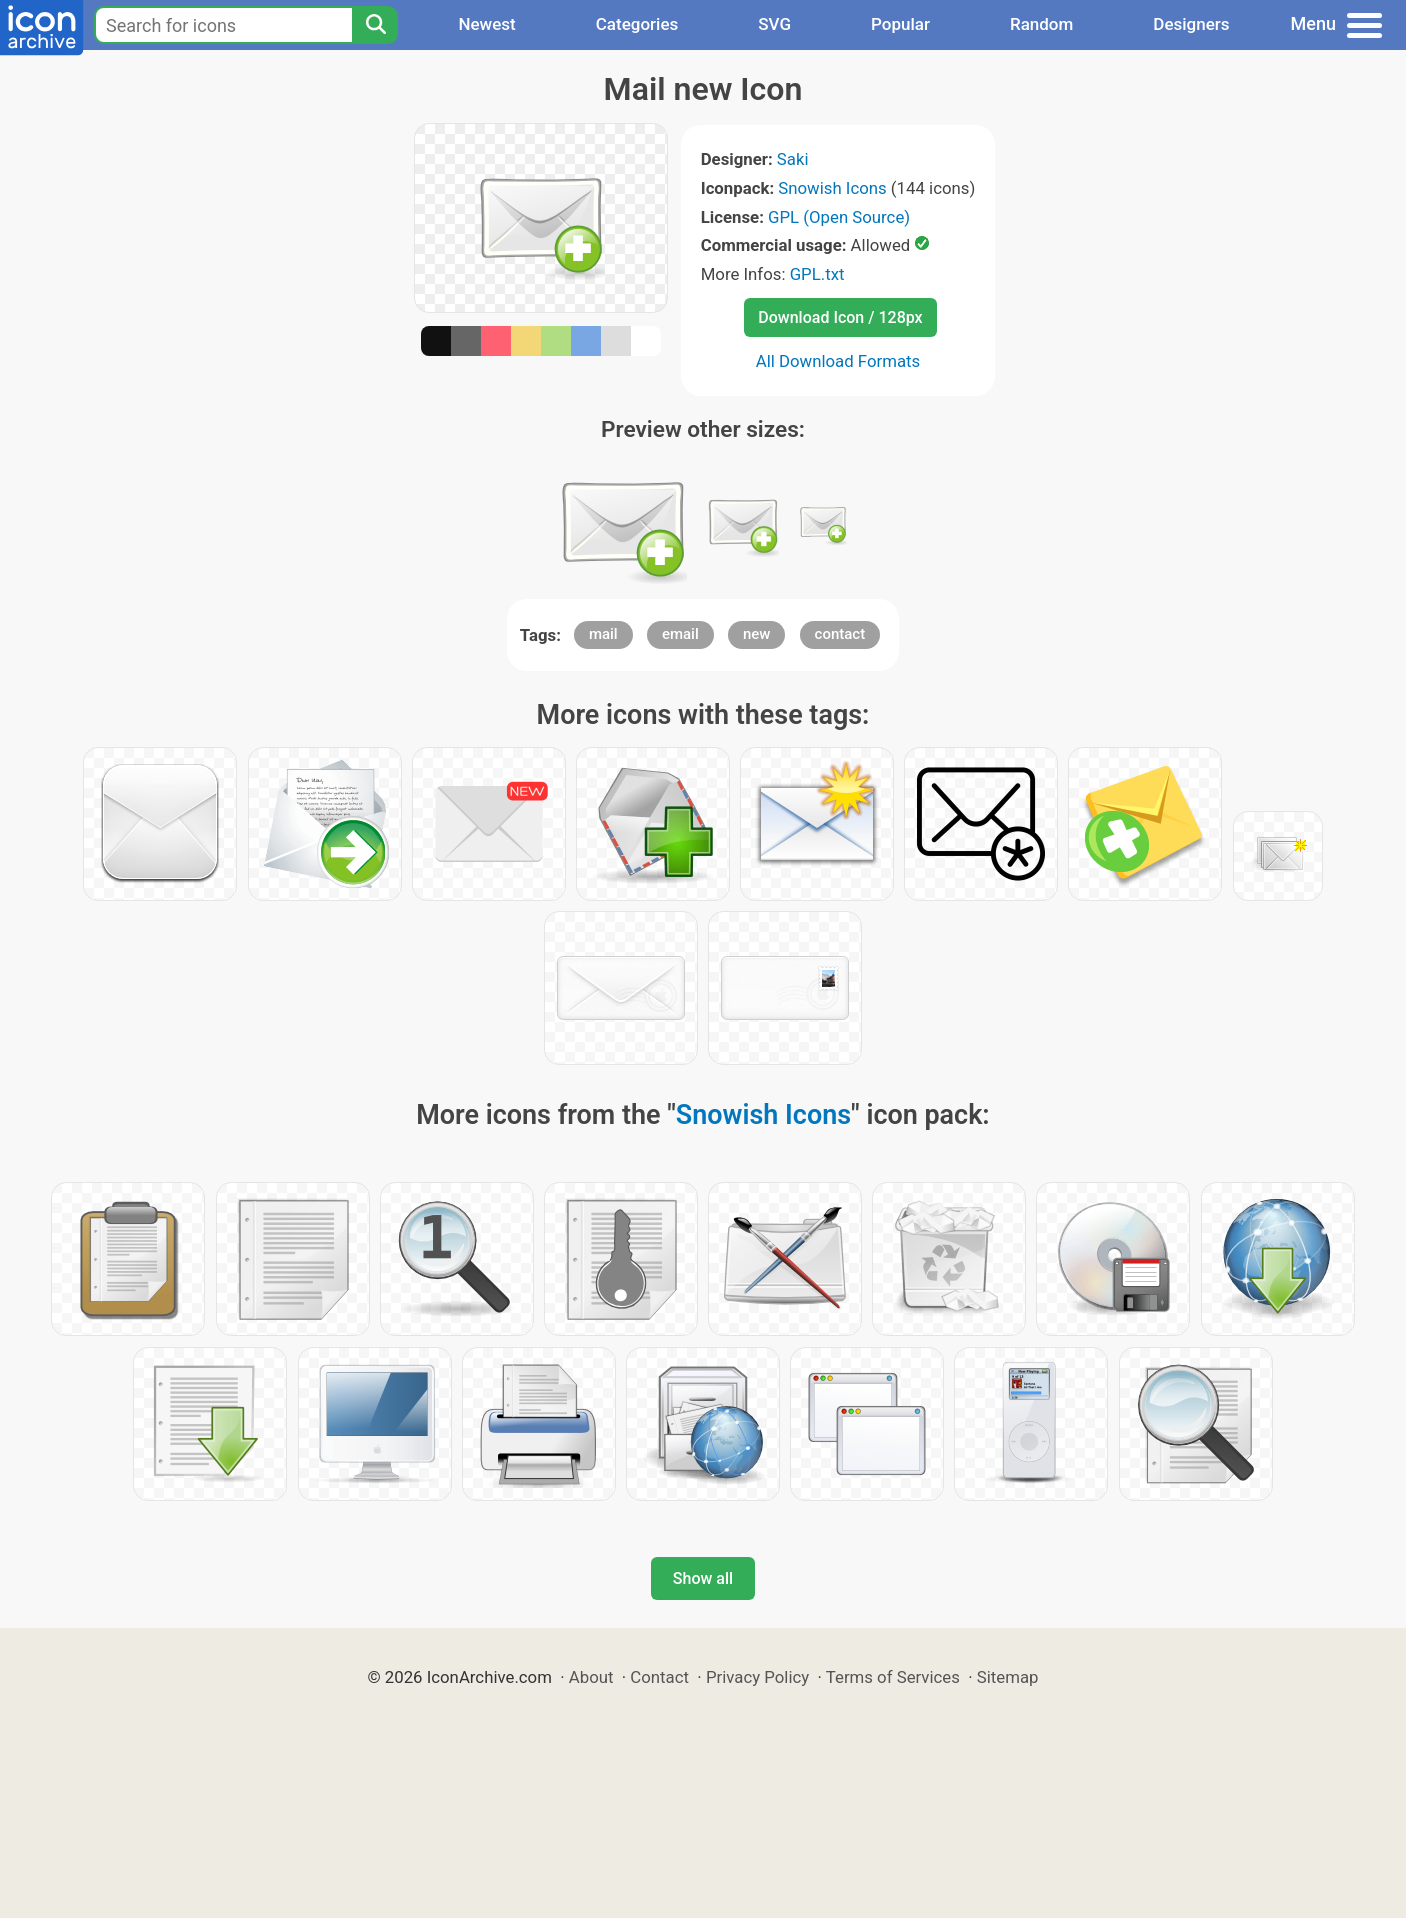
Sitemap (1008, 1677)
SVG (774, 24)
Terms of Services (893, 1677)
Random (1041, 24)
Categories (637, 24)
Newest (486, 24)
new (757, 634)
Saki (793, 159)
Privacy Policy (757, 1677)
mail (603, 634)
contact (840, 634)
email (680, 634)
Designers (1191, 24)
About (591, 1677)
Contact (659, 1677)
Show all (703, 1578)
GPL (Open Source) (839, 217)
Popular (900, 24)
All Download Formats (838, 361)
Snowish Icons (832, 188)
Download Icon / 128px (840, 317)
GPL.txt (817, 274)
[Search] (375, 25)
